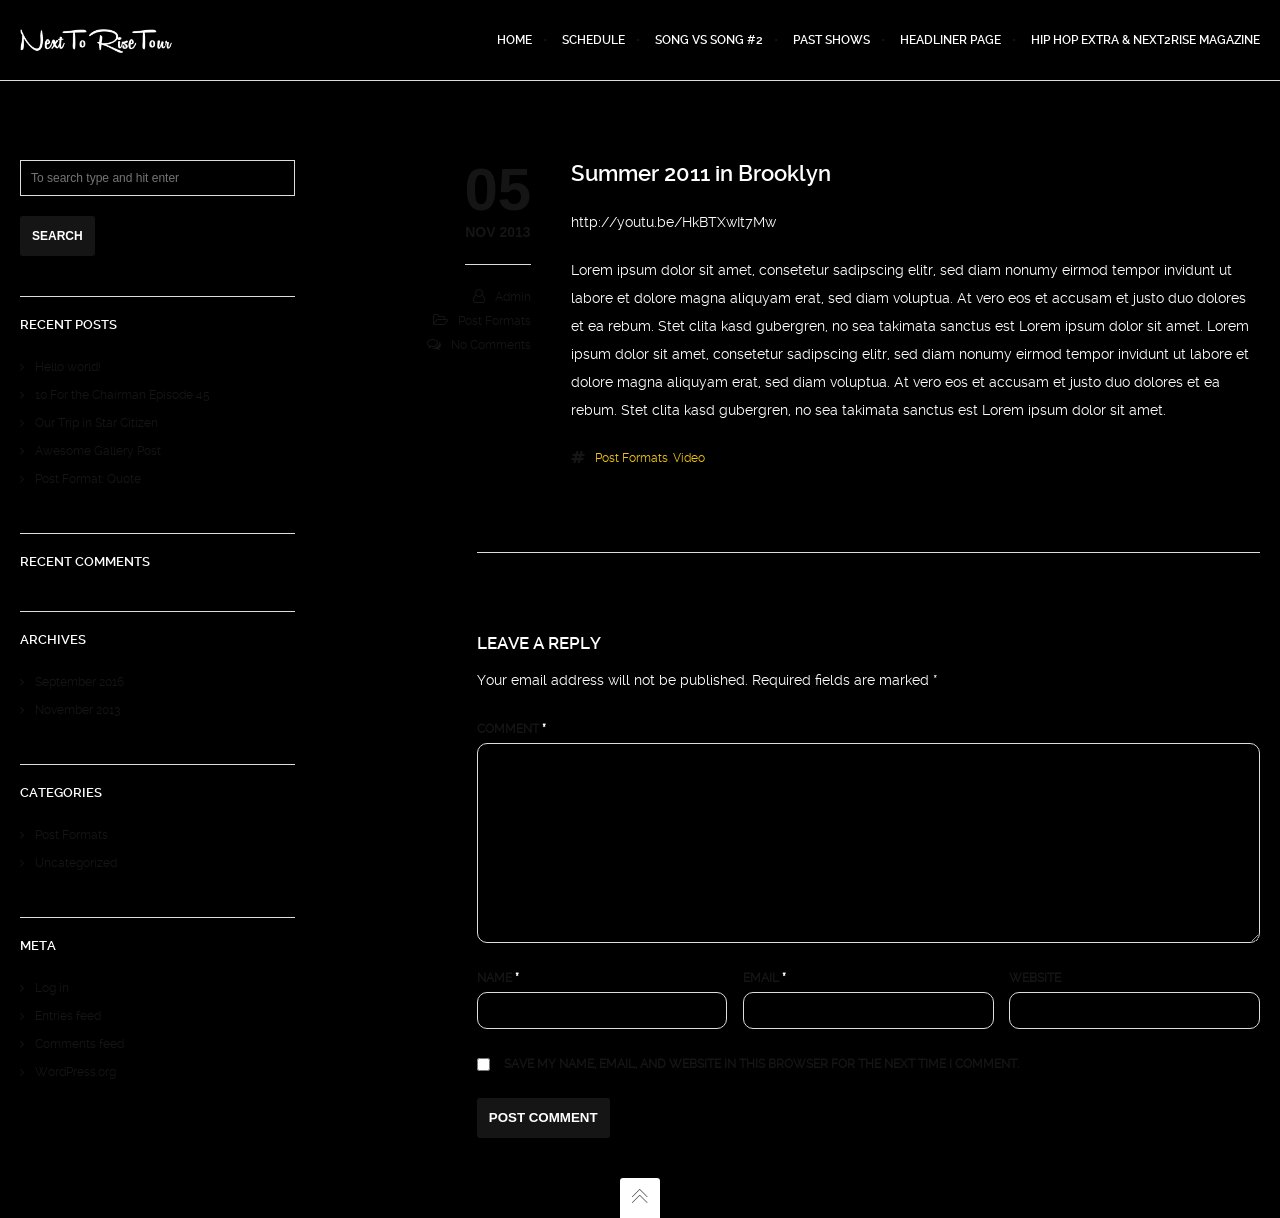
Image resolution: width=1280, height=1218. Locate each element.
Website (1035, 978)
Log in (52, 988)
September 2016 (79, 682)
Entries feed (68, 1016)
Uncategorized (76, 863)
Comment (511, 729)
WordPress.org (75, 1072)
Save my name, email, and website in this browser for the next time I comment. (761, 1064)
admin (513, 297)
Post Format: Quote (88, 479)
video (689, 458)
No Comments (491, 345)
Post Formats (494, 321)
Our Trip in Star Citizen (96, 423)
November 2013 (77, 710)
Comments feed (79, 1044)
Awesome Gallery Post (98, 451)
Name (498, 978)
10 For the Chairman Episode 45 (122, 395)
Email (764, 978)
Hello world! (68, 367)
